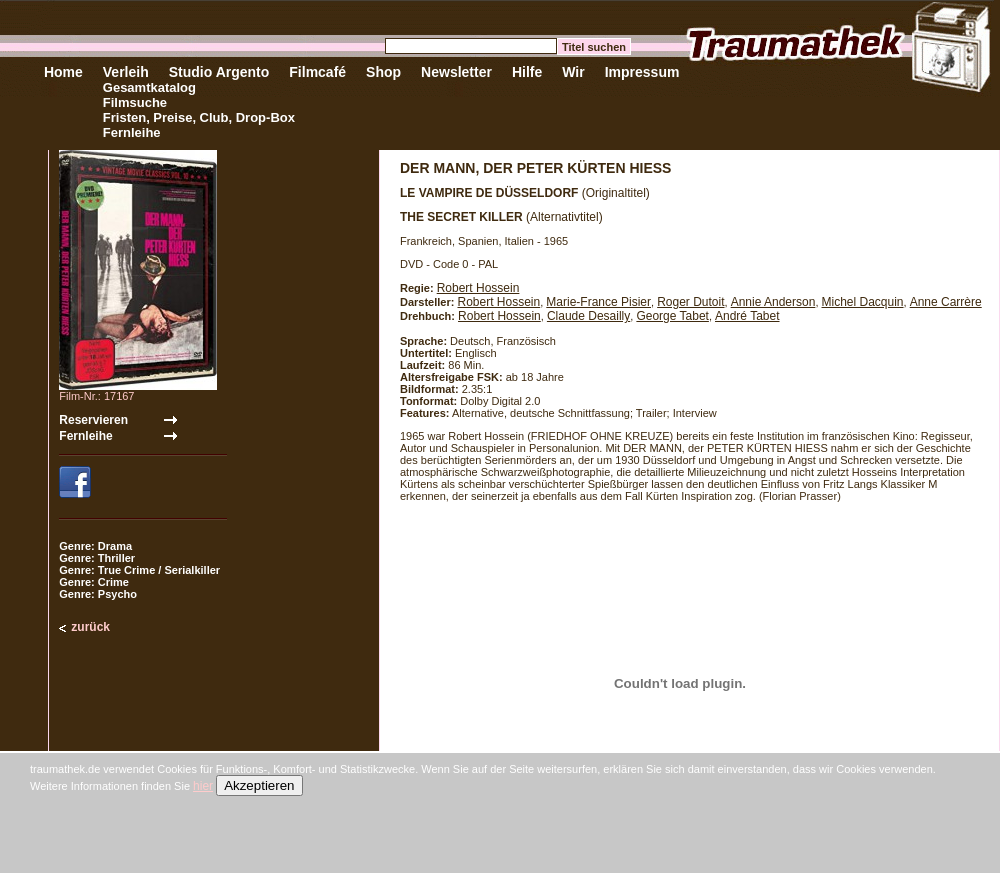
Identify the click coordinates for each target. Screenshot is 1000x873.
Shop (383, 72)
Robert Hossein (478, 288)
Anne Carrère (946, 302)
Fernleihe (132, 132)
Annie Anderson (773, 302)
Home (63, 72)
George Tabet (672, 316)
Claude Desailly (588, 316)
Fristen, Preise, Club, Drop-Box (199, 117)
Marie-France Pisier (598, 302)
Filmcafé (317, 72)
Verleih (126, 72)
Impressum (642, 72)
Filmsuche (135, 102)
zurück (90, 627)
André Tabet (747, 316)
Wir (573, 72)
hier (203, 786)
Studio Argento (219, 72)
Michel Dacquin (863, 302)
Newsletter (456, 72)
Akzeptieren (259, 785)
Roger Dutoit (690, 302)
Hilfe (527, 72)
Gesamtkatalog (149, 87)
